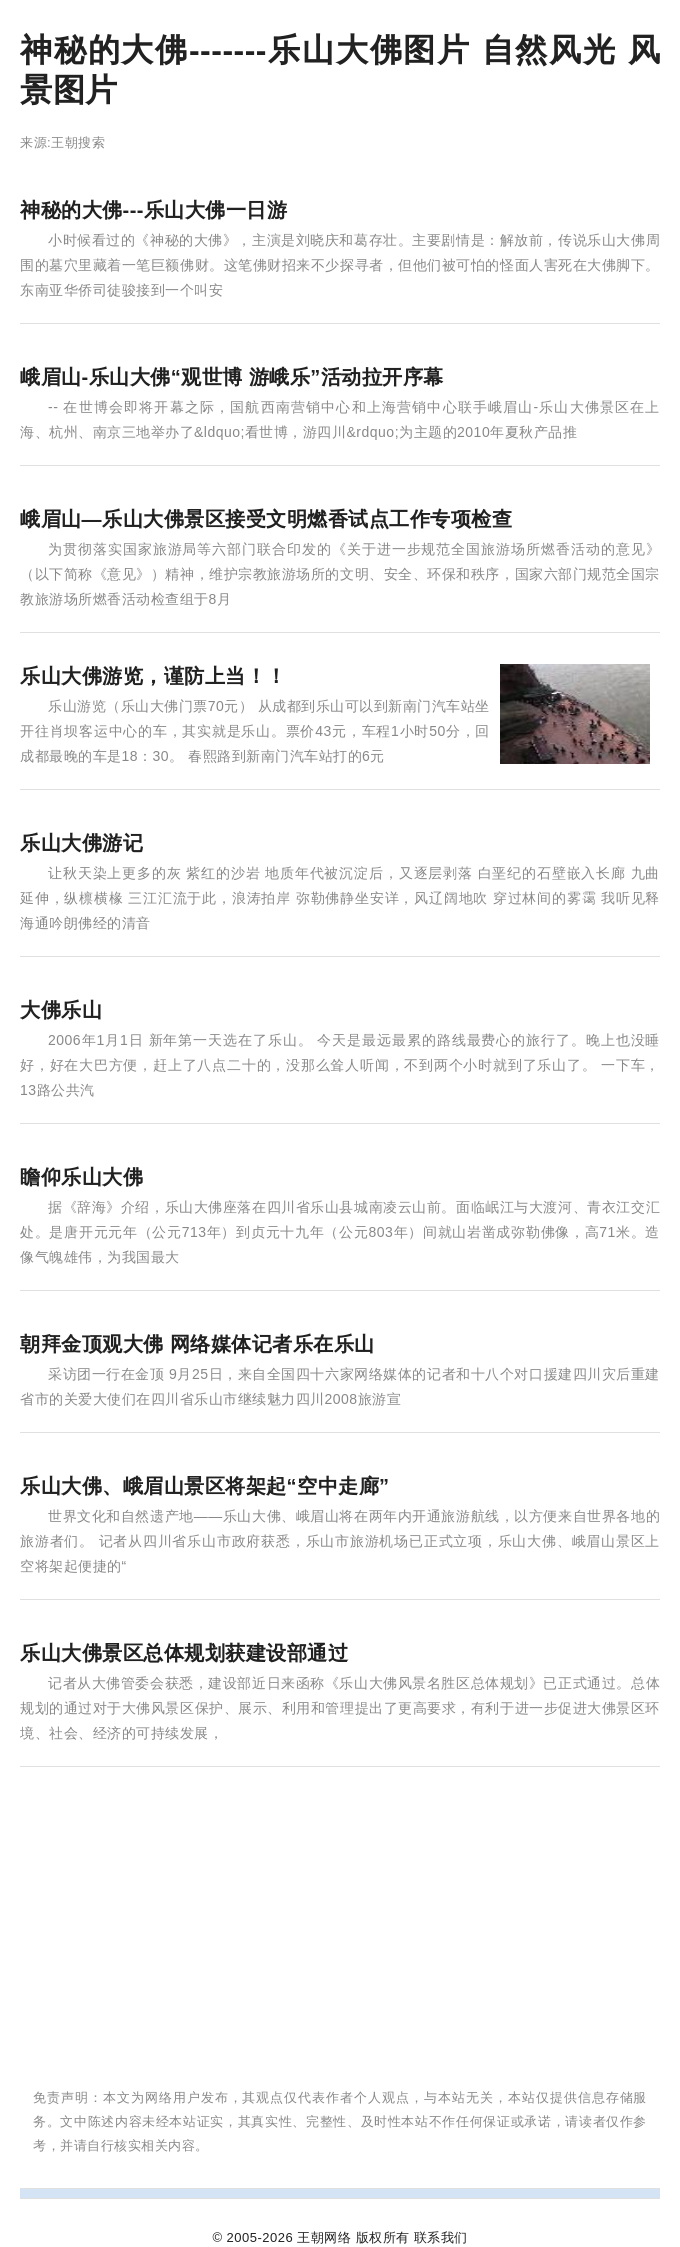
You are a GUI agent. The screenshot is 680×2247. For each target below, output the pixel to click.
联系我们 (441, 2237)
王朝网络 (324, 2237)
